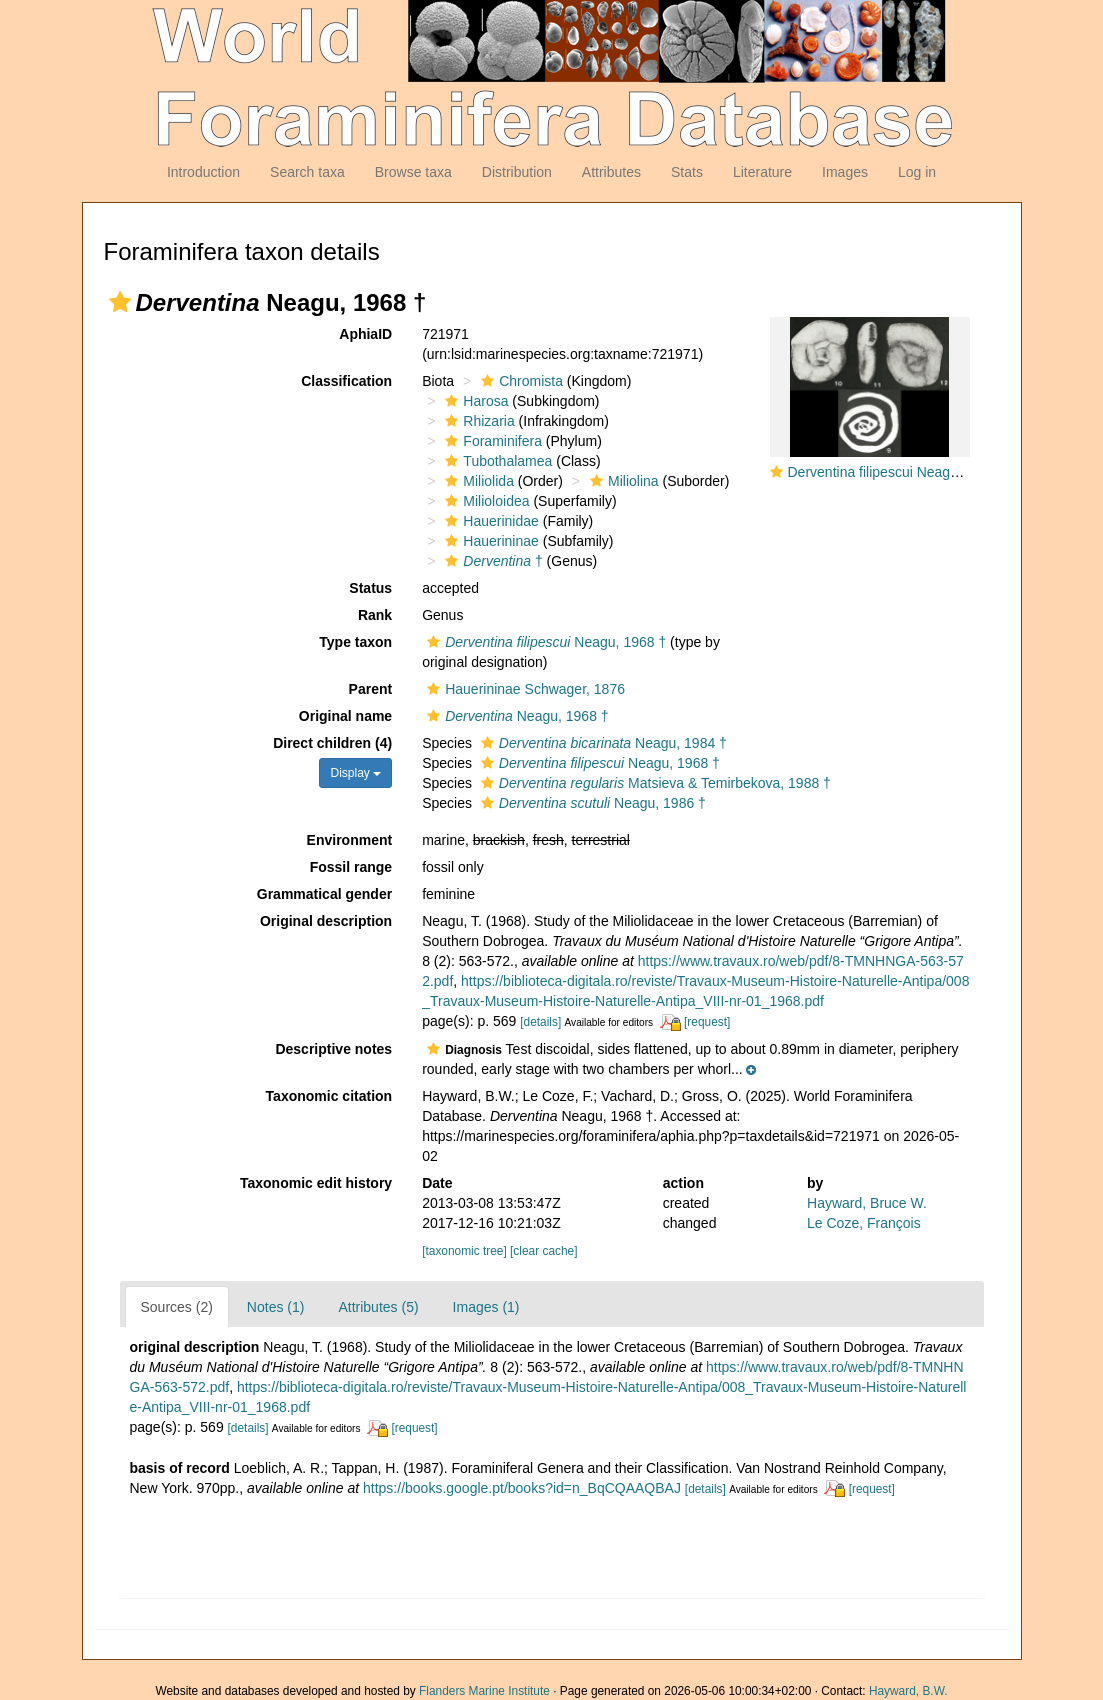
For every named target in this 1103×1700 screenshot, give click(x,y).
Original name (345, 716)
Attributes (611, 172)
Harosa (474, 401)
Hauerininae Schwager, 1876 (523, 689)
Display (355, 773)
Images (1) (486, 1307)
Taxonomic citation (329, 1096)
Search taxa (307, 172)
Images (845, 172)
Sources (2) (177, 1307)
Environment (350, 840)
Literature (762, 172)
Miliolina (622, 481)
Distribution (517, 172)
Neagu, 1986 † (591, 803)
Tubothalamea (496, 461)
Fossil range (351, 867)
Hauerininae (489, 541)
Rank (375, 615)
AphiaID (365, 334)
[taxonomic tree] (464, 1251)
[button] (120, 302)
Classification (346, 381)
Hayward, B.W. (908, 1691)
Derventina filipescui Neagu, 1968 (892, 472)
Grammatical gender (324, 894)
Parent (371, 689)
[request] (707, 1022)
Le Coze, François (864, 1223)
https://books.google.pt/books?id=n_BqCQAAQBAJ (522, 1488)
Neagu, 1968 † (544, 642)
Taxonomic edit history (316, 1183)
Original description (326, 921)
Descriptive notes (333, 1049)
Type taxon (355, 642)
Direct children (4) (332, 743)
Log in (917, 172)
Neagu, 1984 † (601, 743)
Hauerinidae (489, 521)
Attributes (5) (378, 1307)
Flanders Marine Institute (484, 1691)
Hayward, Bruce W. (867, 1203)
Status (370, 588)
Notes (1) (276, 1307)
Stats (687, 172)
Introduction (203, 172)
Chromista (519, 381)
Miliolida (477, 481)
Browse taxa (413, 172)
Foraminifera (491, 441)
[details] (540, 1022)
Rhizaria (477, 421)
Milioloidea (484, 501)
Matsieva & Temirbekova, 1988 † (653, 783)
